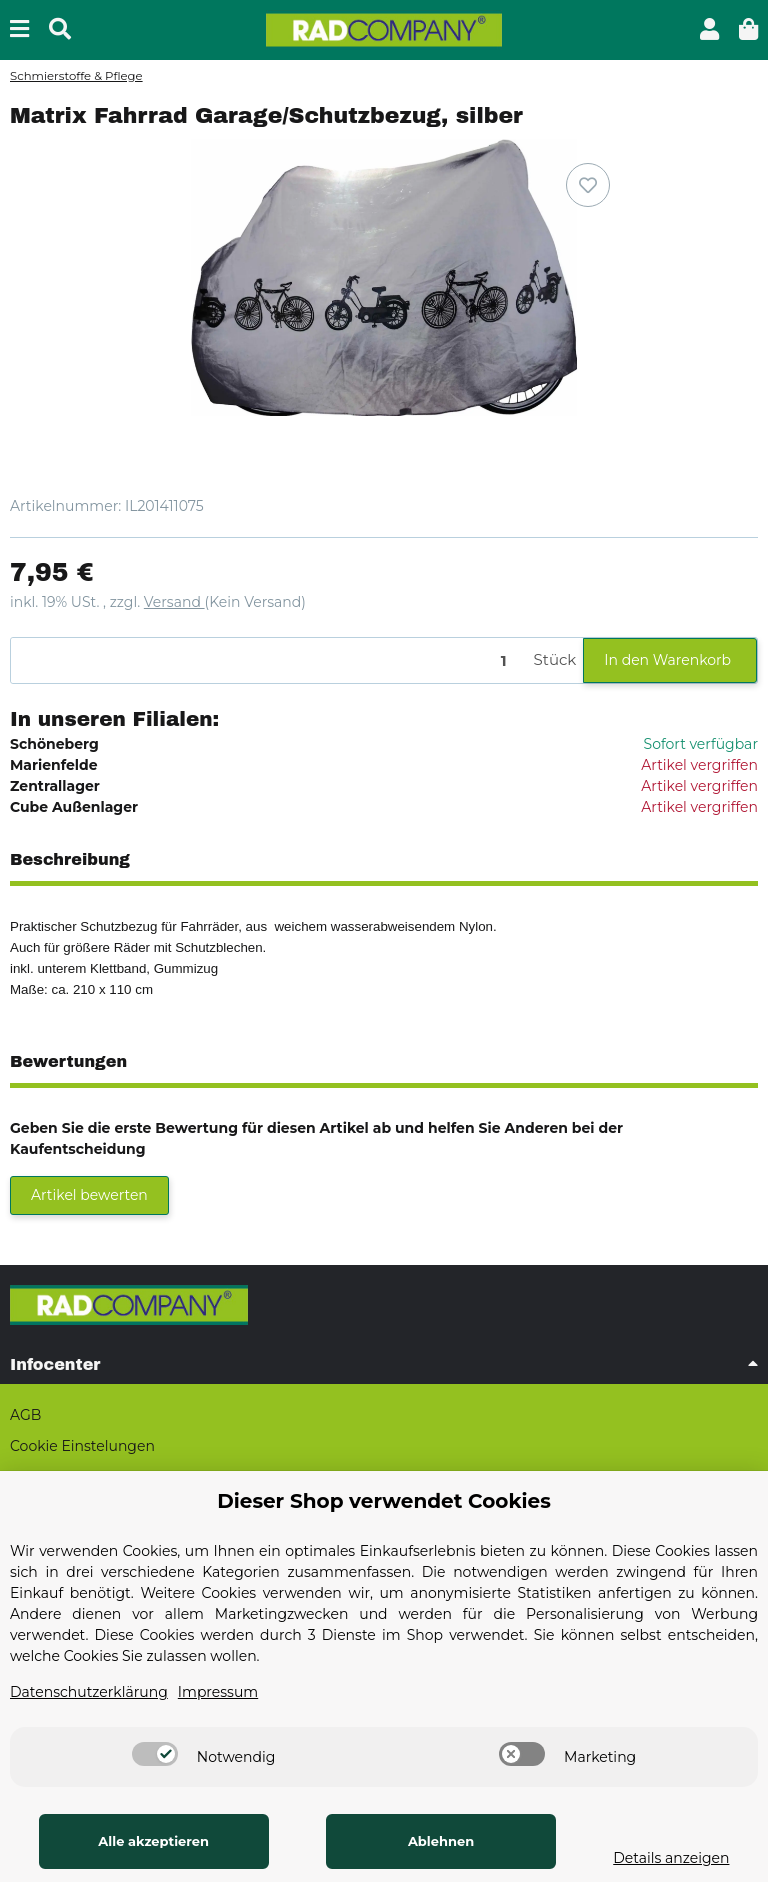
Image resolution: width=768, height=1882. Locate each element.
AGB (25, 1415)
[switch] (155, 1754)
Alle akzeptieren (148, 1841)
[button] (709, 29)
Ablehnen (426, 1841)
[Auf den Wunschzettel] (588, 185)
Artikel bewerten (89, 1195)
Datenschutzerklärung (89, 1692)
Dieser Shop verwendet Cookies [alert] (384, 1501)
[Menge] (269, 660)
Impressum (218, 1692)
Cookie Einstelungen (82, 1446)
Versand (174, 602)
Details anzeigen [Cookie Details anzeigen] (661, 1858)
